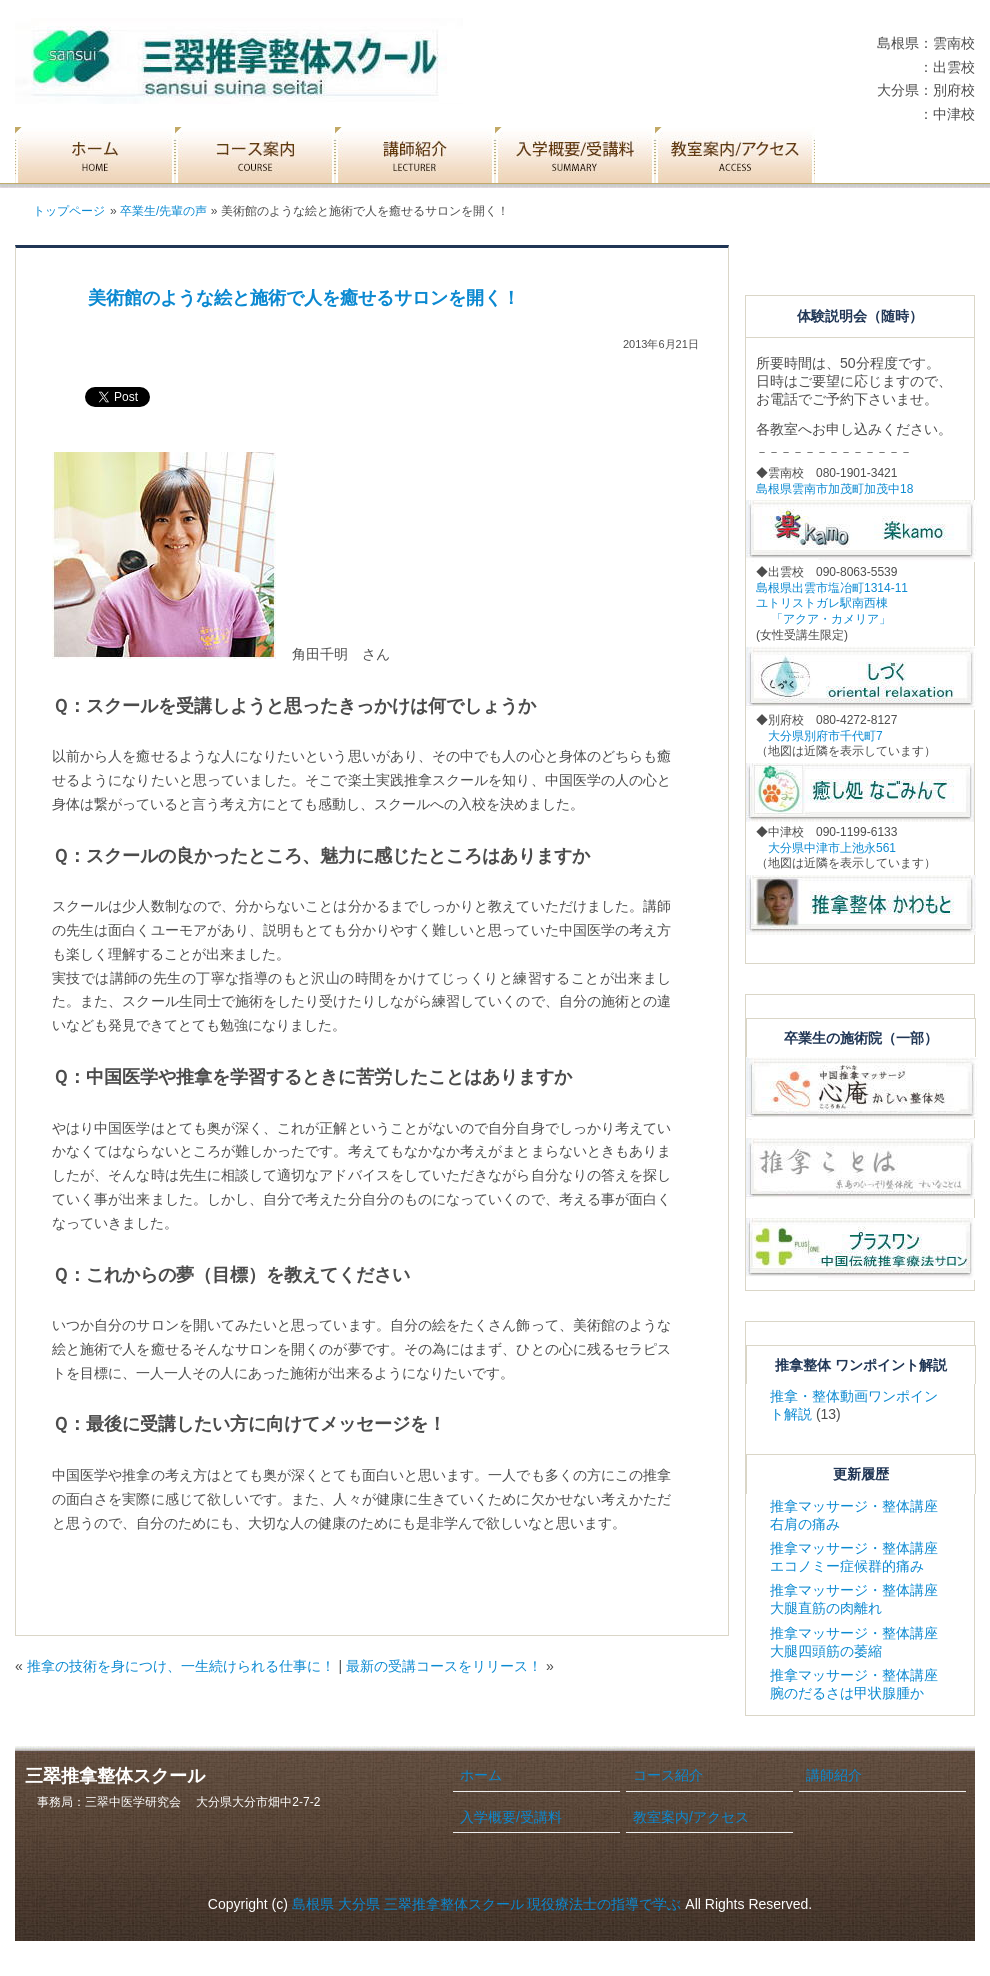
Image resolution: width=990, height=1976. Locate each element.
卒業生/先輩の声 (163, 211)
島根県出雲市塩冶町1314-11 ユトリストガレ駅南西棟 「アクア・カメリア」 (832, 603)
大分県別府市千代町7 (819, 736)
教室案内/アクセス (691, 1817)
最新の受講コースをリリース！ (444, 1666)
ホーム (481, 1775)
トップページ (69, 211)
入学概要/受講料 (511, 1817)
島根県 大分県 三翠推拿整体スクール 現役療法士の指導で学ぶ (487, 1904)
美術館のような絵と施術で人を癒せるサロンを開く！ (304, 298)
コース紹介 (668, 1775)
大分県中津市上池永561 (826, 848)
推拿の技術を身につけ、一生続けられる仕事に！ (181, 1666)
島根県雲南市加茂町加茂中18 (834, 489)
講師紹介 (834, 1775)
